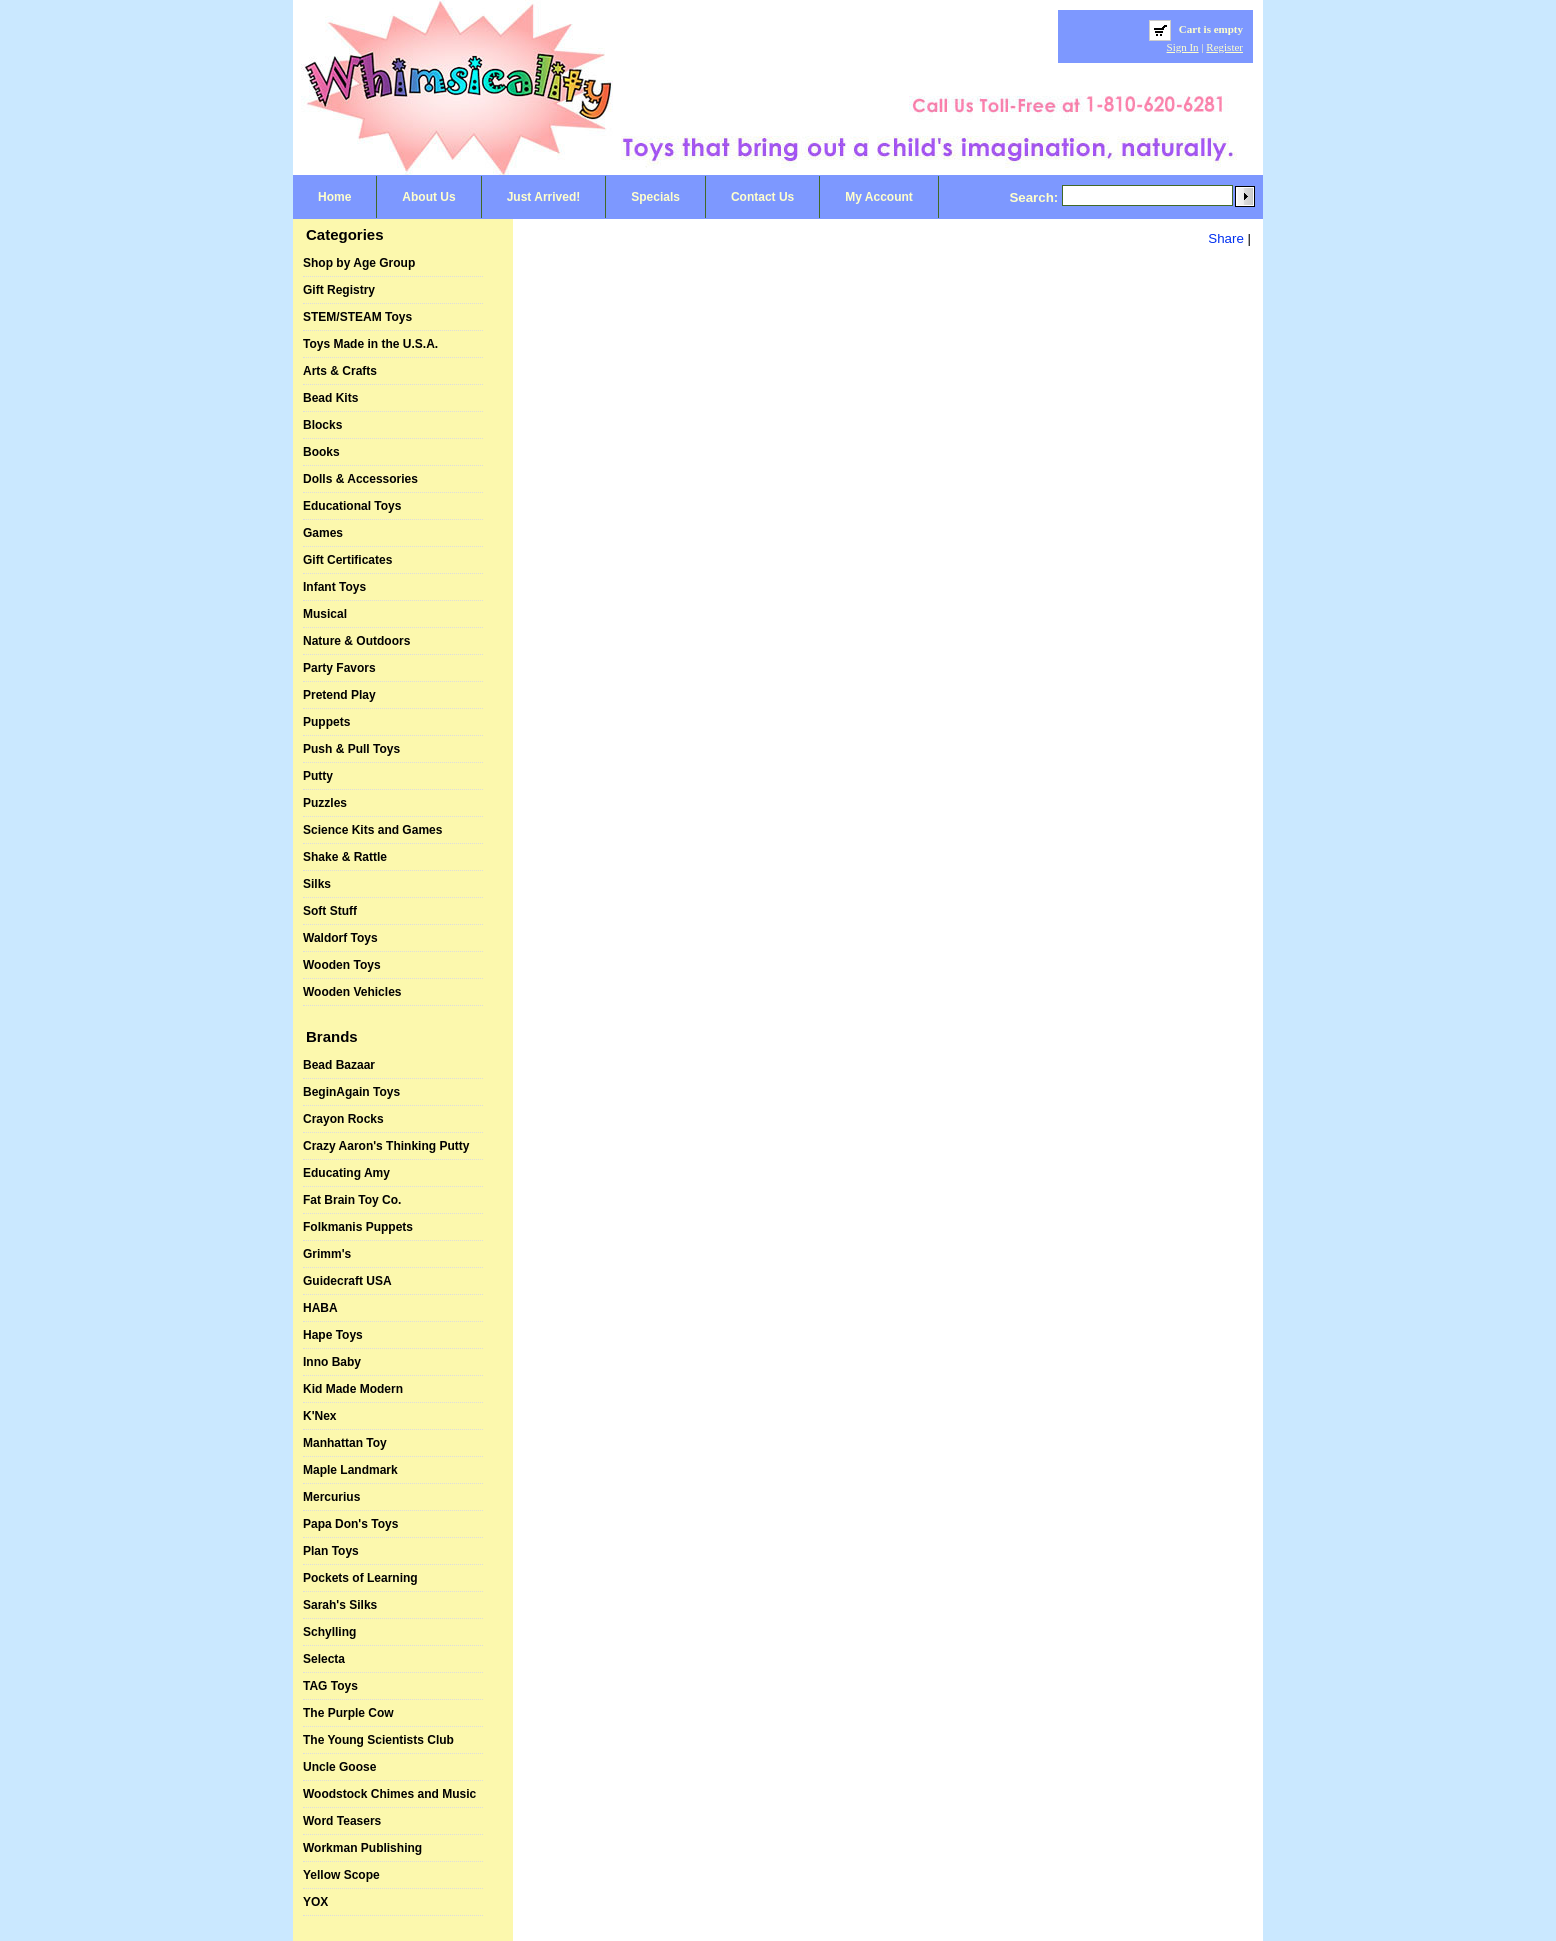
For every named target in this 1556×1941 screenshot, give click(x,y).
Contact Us (762, 197)
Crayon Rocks (343, 1119)
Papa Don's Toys (350, 1524)
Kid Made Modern (353, 1389)
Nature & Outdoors (356, 641)
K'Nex (320, 1416)
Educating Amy (346, 1173)
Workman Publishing (362, 1848)
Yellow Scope (341, 1875)
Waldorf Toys (340, 938)
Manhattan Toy (345, 1443)
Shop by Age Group (359, 263)
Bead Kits (330, 398)
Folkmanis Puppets (358, 1227)
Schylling (329, 1632)
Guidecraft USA (347, 1281)
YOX (315, 1902)
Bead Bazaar (339, 1065)
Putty (318, 776)
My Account (879, 197)
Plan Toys (331, 1551)
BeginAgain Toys (351, 1092)
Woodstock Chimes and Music (389, 1794)
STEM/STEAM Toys (357, 317)
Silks (317, 884)
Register (1224, 47)
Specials (655, 197)
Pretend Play (339, 695)
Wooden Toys (342, 965)
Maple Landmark (350, 1470)
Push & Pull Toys (351, 749)
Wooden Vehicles (352, 992)
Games (323, 533)
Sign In (1183, 47)
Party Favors (339, 668)
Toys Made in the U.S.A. (370, 344)
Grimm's (327, 1254)
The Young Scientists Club (378, 1740)
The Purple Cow (348, 1713)
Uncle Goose (339, 1767)
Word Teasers (342, 1821)
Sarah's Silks (340, 1605)
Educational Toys (352, 506)
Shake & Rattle (345, 857)
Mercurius (331, 1497)
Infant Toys (334, 587)
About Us (428, 197)
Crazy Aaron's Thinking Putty (386, 1146)
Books (321, 452)
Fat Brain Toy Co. (352, 1200)
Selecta (324, 1659)
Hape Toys (333, 1335)
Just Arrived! (544, 197)
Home (334, 197)
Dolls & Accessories (360, 479)
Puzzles (325, 803)
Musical (325, 614)
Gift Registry (339, 290)
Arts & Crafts (340, 371)
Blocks (322, 425)
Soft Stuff (330, 911)
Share (1226, 238)
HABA (320, 1308)
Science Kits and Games (372, 830)
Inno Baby (332, 1362)
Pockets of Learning (360, 1578)
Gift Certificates (347, 560)
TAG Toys (330, 1686)
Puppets (326, 722)
